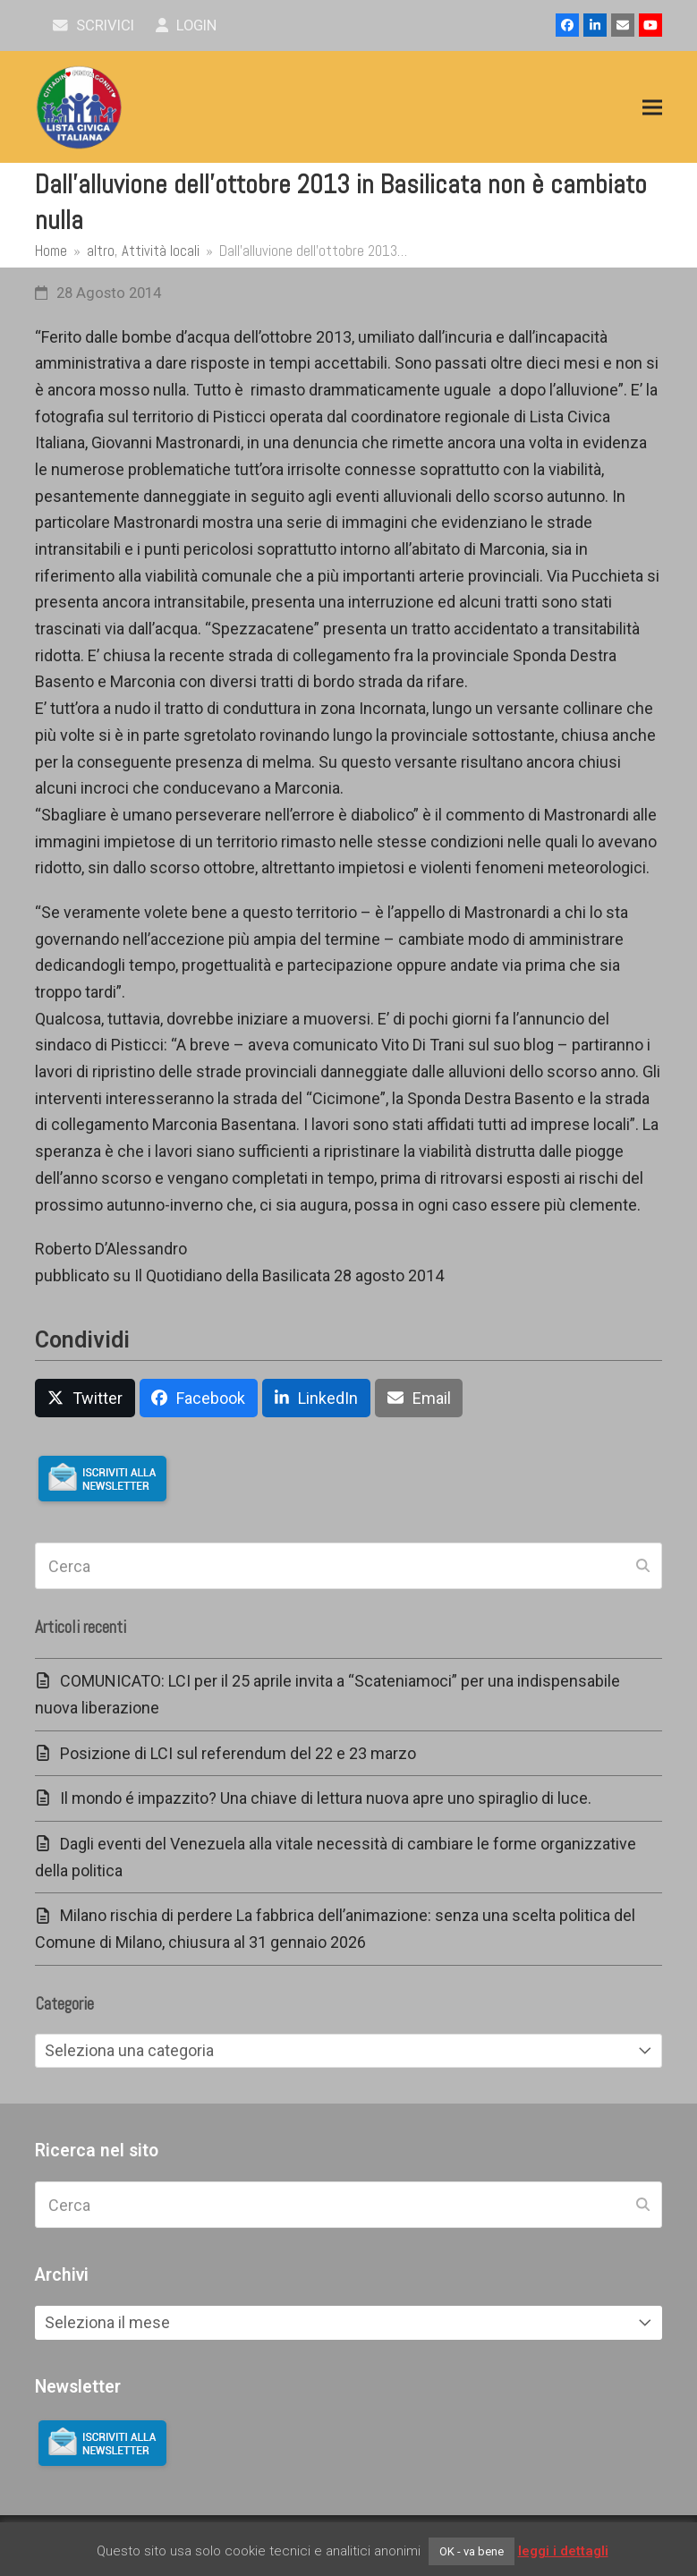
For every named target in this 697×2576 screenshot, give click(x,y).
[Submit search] (643, 1566)
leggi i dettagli (563, 2551)
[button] (652, 107)
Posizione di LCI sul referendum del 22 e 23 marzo (238, 1753)
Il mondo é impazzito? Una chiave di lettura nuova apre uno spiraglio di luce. (325, 1798)
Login (186, 25)
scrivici (93, 25)
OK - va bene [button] (471, 2551)
